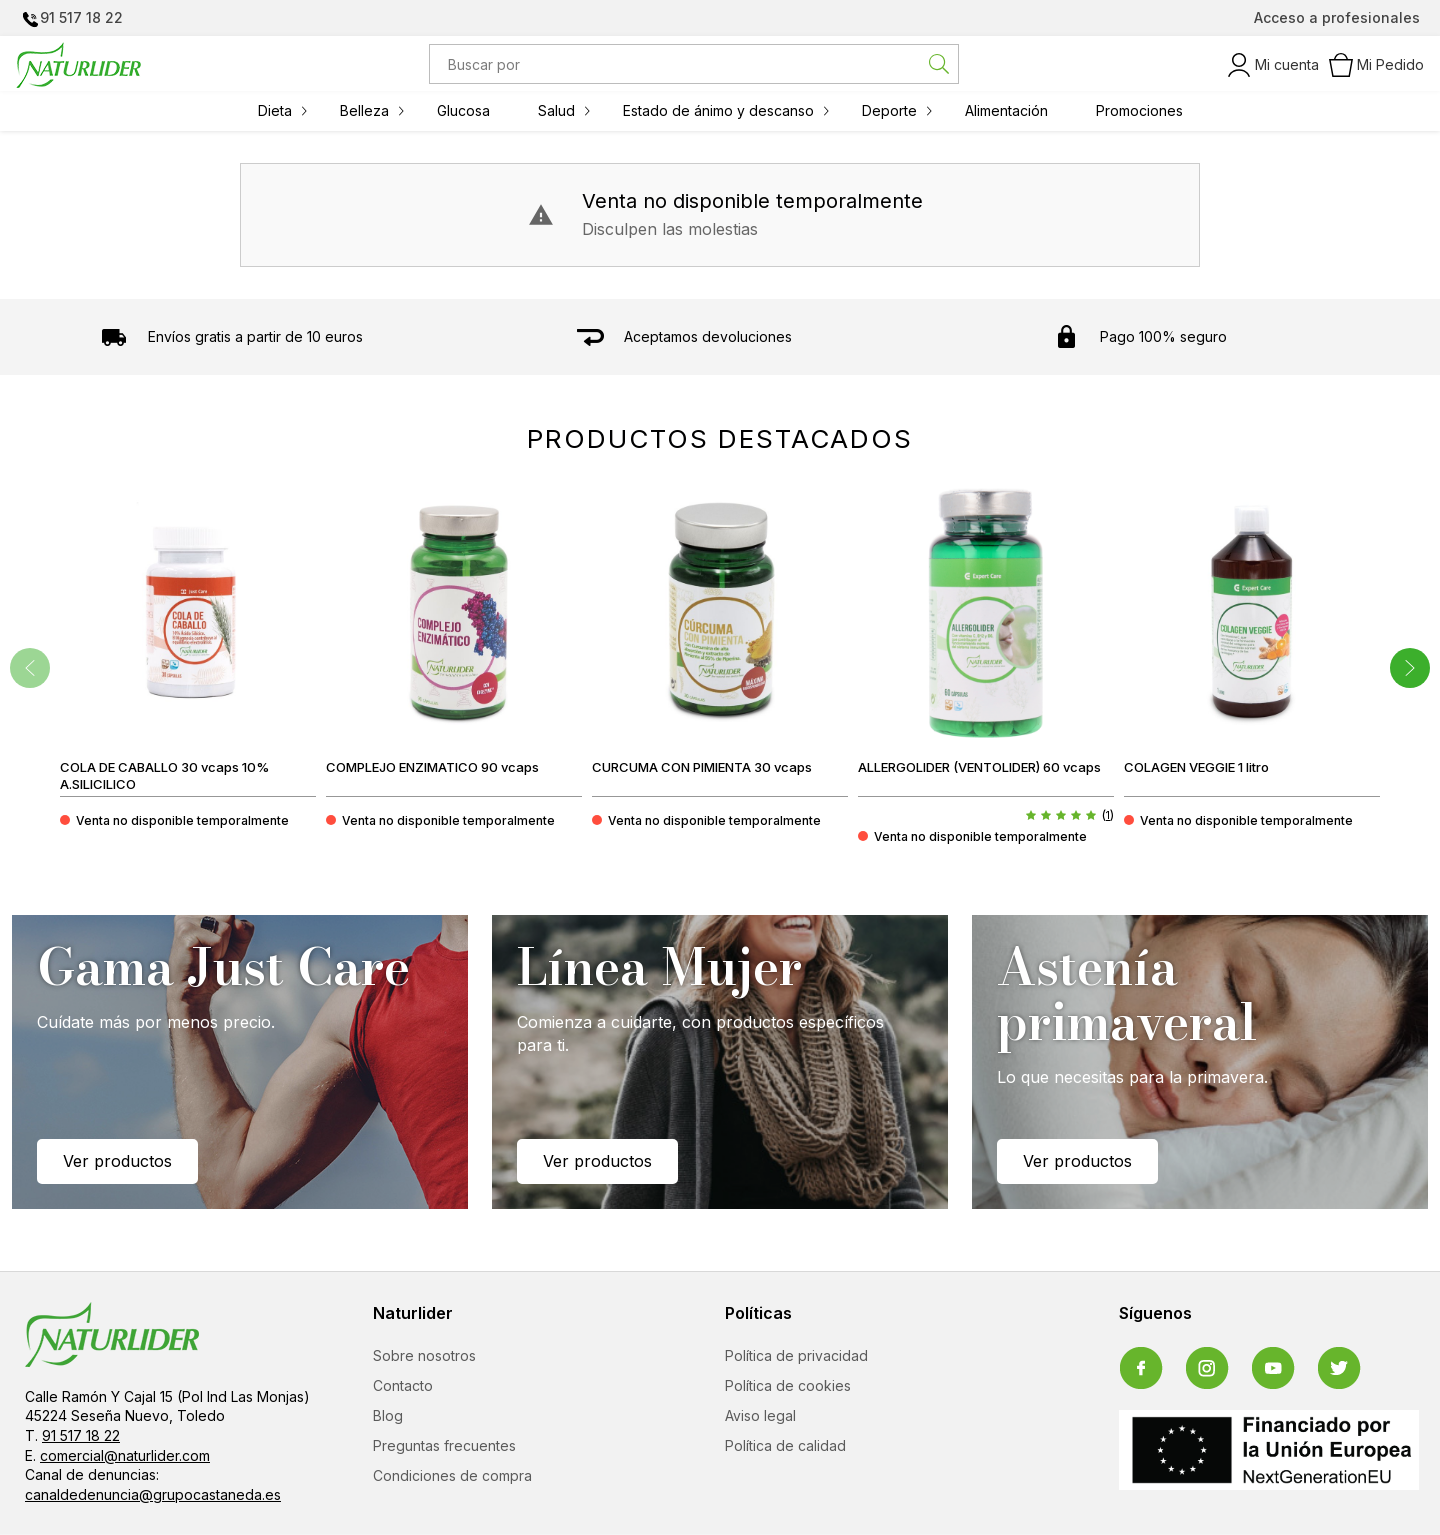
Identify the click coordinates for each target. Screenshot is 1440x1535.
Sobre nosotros (424, 1356)
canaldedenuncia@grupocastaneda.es (153, 1495)
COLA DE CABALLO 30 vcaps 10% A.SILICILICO (164, 775)
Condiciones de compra (452, 1476)
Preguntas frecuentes (444, 1446)
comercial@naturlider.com (125, 1456)
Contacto (403, 1386)
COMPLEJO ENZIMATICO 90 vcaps (432, 767)
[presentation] (30, 668)
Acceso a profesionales (1337, 17)
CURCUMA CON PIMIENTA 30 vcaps (702, 767)
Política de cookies (788, 1386)
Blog (388, 1416)
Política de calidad (785, 1446)
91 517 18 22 (81, 17)
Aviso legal (760, 1416)
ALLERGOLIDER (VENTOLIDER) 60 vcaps (979, 767)
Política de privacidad (796, 1356)
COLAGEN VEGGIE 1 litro (1196, 767)
